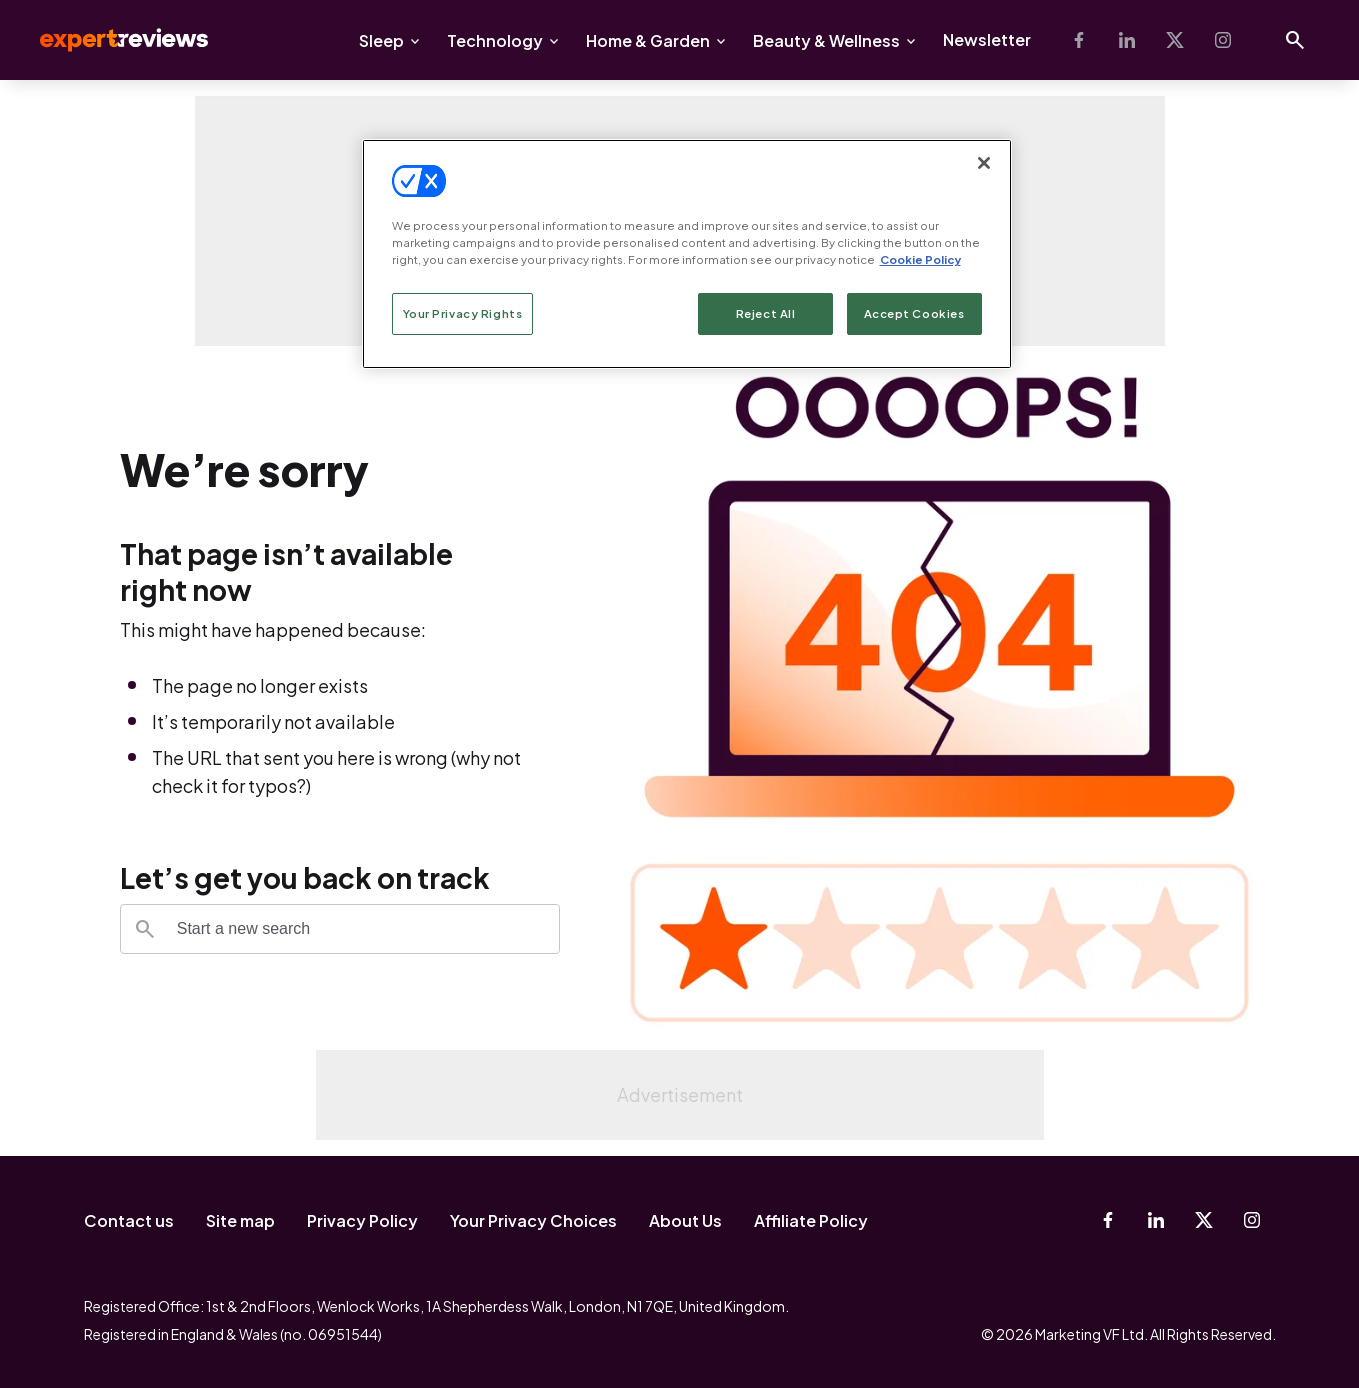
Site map (240, 1220)
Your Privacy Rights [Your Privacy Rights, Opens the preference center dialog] (463, 313)
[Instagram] (1223, 40)
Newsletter (987, 39)
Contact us (129, 1220)
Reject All (766, 313)
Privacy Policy (362, 1220)
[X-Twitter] (1175, 40)
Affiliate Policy (811, 1220)
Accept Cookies (914, 313)
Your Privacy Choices (533, 1220)
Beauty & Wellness (826, 40)
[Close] (984, 163)
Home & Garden (648, 40)
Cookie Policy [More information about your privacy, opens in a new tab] (920, 259)
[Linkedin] (1127, 40)
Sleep (381, 40)
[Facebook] (1079, 40)
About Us (685, 1220)
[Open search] (1295, 40)
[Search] (145, 929)
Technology (495, 40)
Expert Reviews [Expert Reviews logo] (108, 40)
